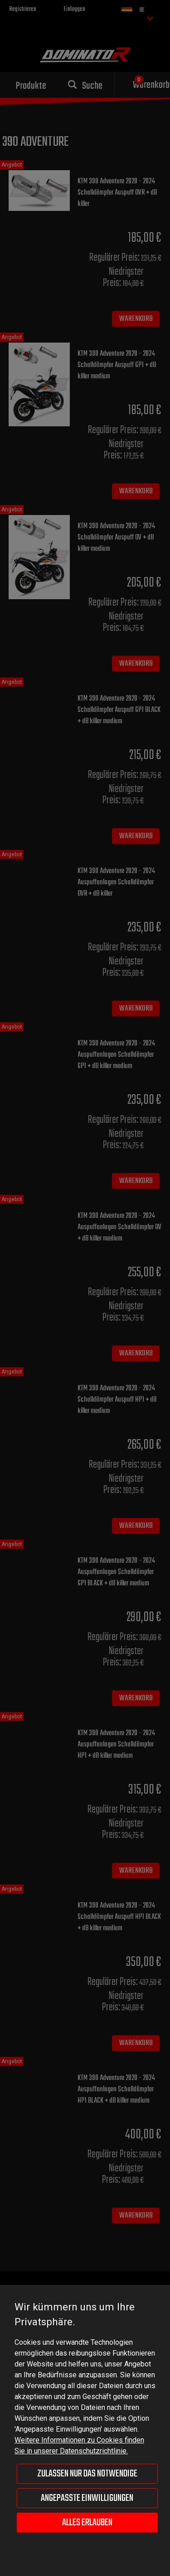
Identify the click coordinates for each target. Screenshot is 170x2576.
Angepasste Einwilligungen (87, 2498)
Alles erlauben (87, 2522)
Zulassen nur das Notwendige (87, 2473)
